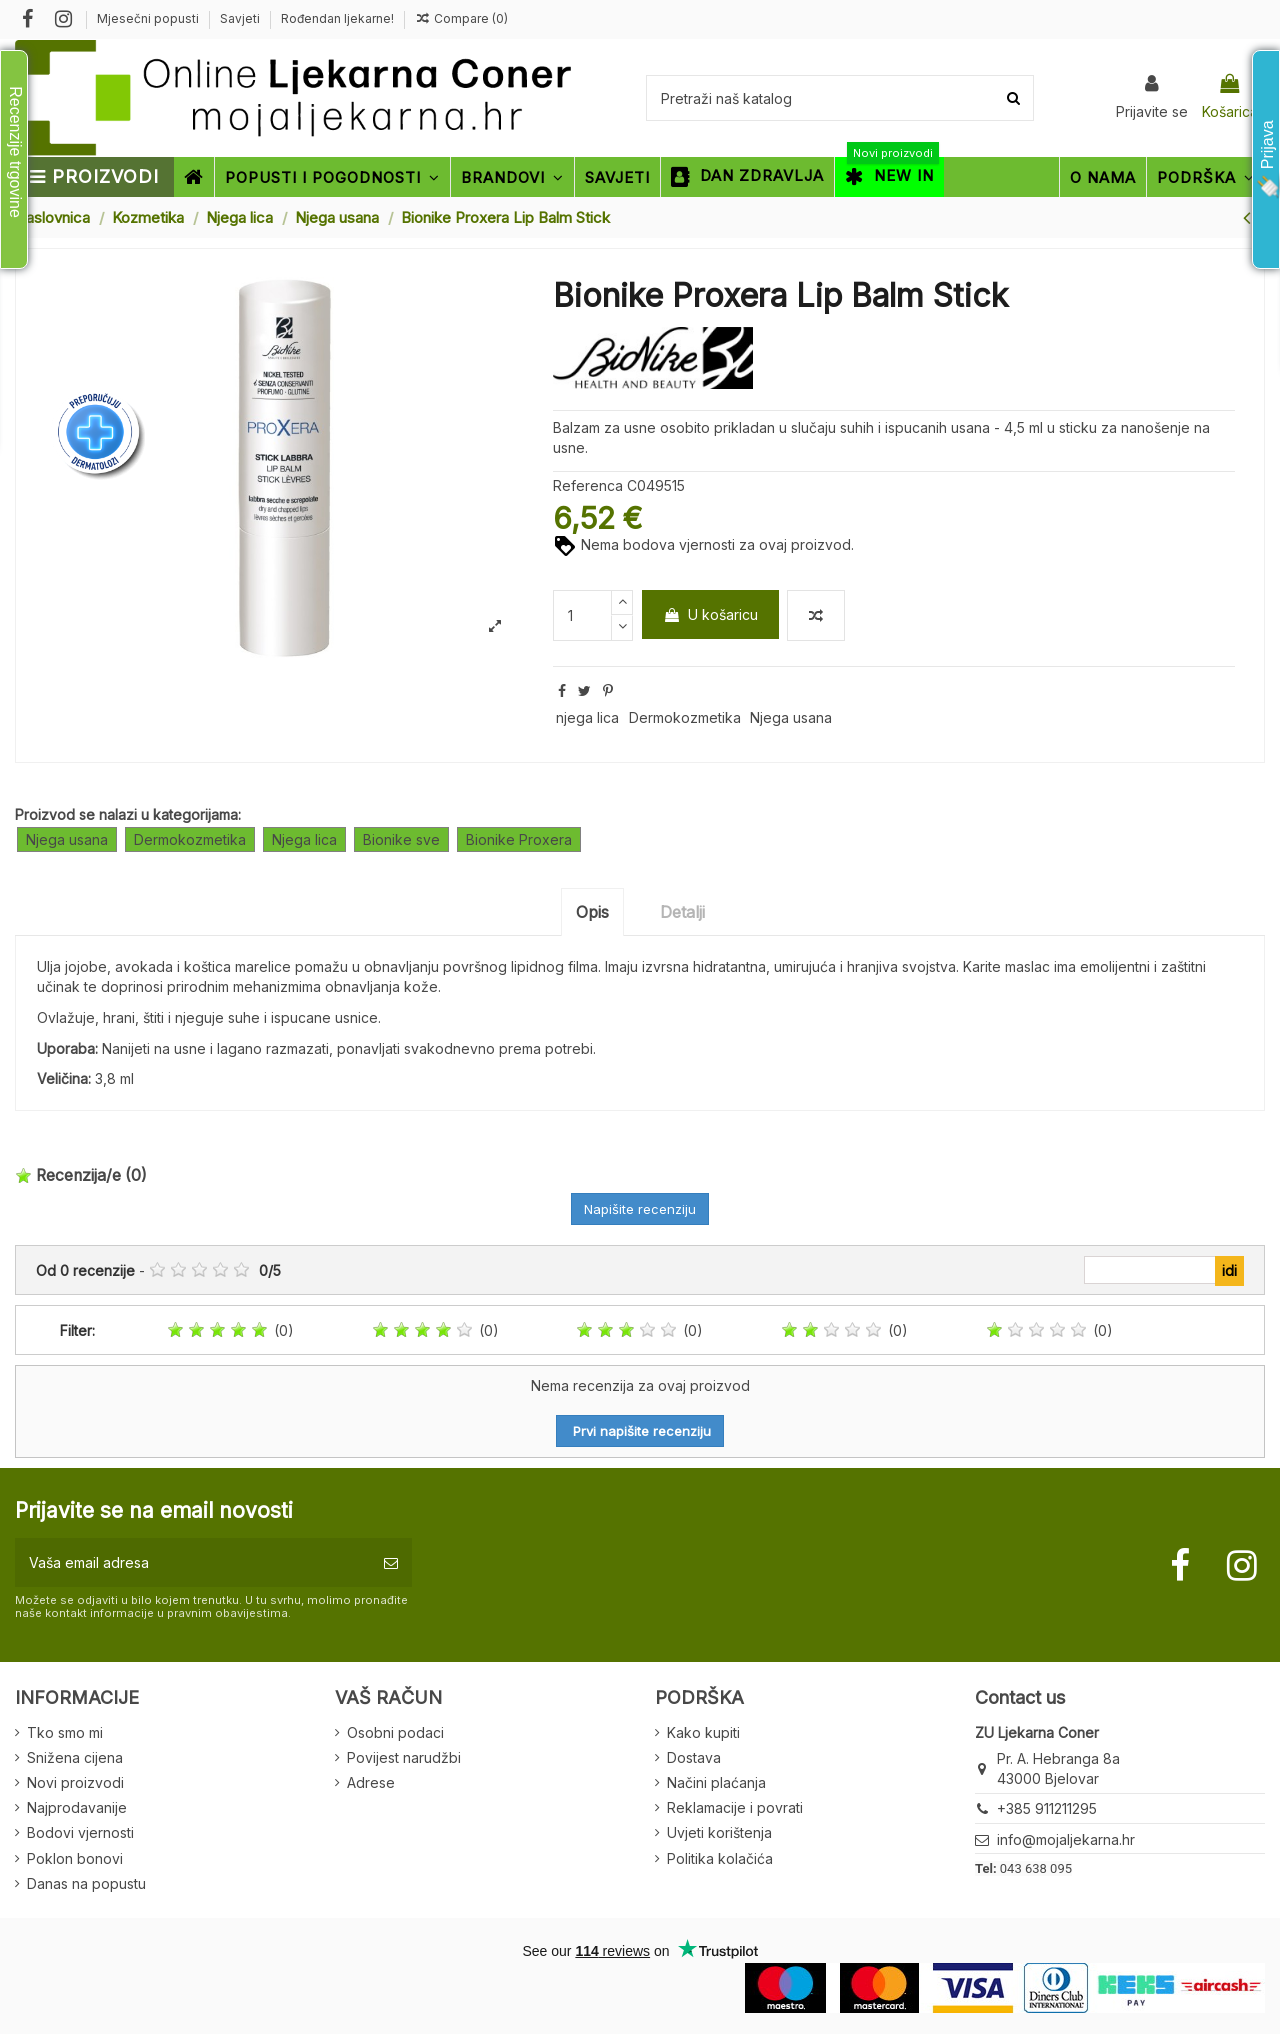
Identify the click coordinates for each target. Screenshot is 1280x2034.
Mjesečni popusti (149, 18)
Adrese (371, 1782)
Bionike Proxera (519, 839)
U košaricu (710, 614)
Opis (592, 912)
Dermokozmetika (685, 717)
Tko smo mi (65, 1732)
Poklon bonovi (75, 1858)
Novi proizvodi (75, 1782)
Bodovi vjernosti (80, 1832)
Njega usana (791, 717)
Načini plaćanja (716, 1782)
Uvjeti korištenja (719, 1832)
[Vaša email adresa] (192, 1562)
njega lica (587, 717)
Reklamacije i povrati (735, 1807)
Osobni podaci (395, 1732)
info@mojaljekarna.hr (1066, 1839)
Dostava (694, 1757)
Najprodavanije (77, 1807)
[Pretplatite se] (391, 1562)
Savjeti (241, 18)
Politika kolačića (720, 1858)
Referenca (588, 485)
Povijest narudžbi (404, 1757)
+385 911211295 (1047, 1808)
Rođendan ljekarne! (337, 18)
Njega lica (304, 839)
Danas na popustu (86, 1883)
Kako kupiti (703, 1732)
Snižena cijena (75, 1757)
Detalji (682, 912)
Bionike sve (401, 839)
